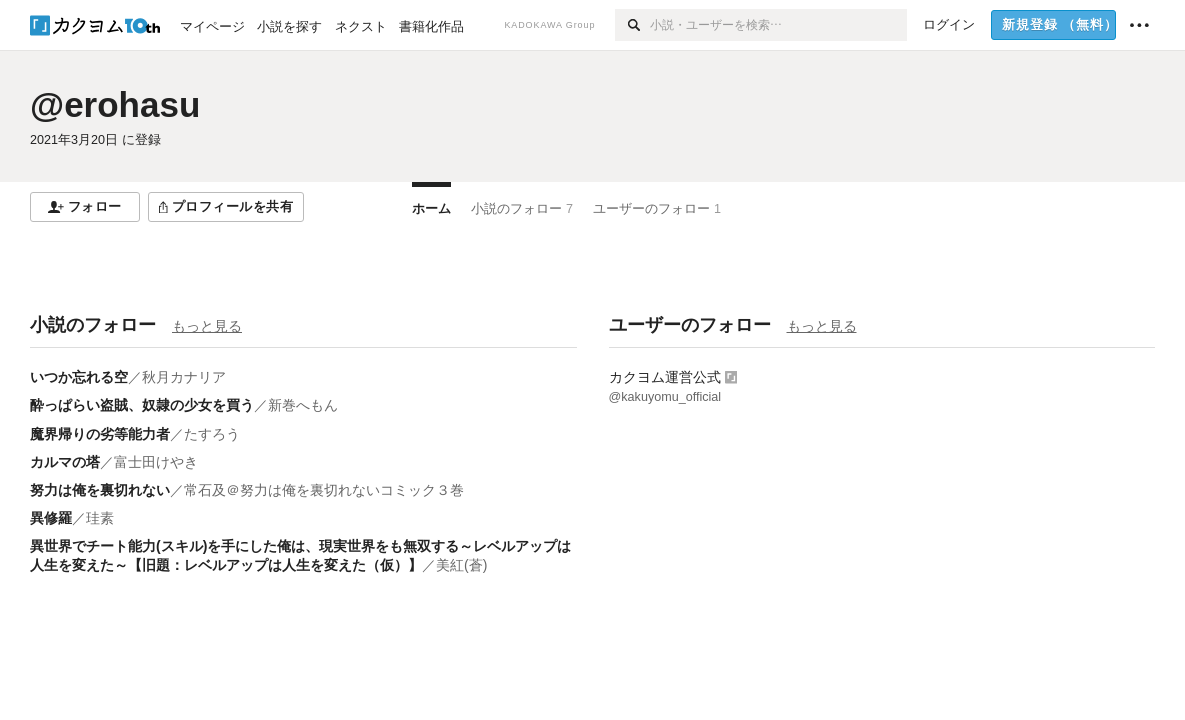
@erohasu (115, 104)
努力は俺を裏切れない (100, 490)
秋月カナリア (184, 377)
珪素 (100, 518)
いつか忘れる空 (79, 377)
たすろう (212, 434)
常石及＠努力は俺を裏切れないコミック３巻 (324, 490)
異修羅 (51, 518)
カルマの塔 (65, 462)
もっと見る (207, 326)
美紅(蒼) (461, 565)
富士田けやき (156, 462)
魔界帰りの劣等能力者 (100, 434)
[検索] (632, 25)
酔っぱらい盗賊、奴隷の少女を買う (142, 405)
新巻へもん (303, 405)
